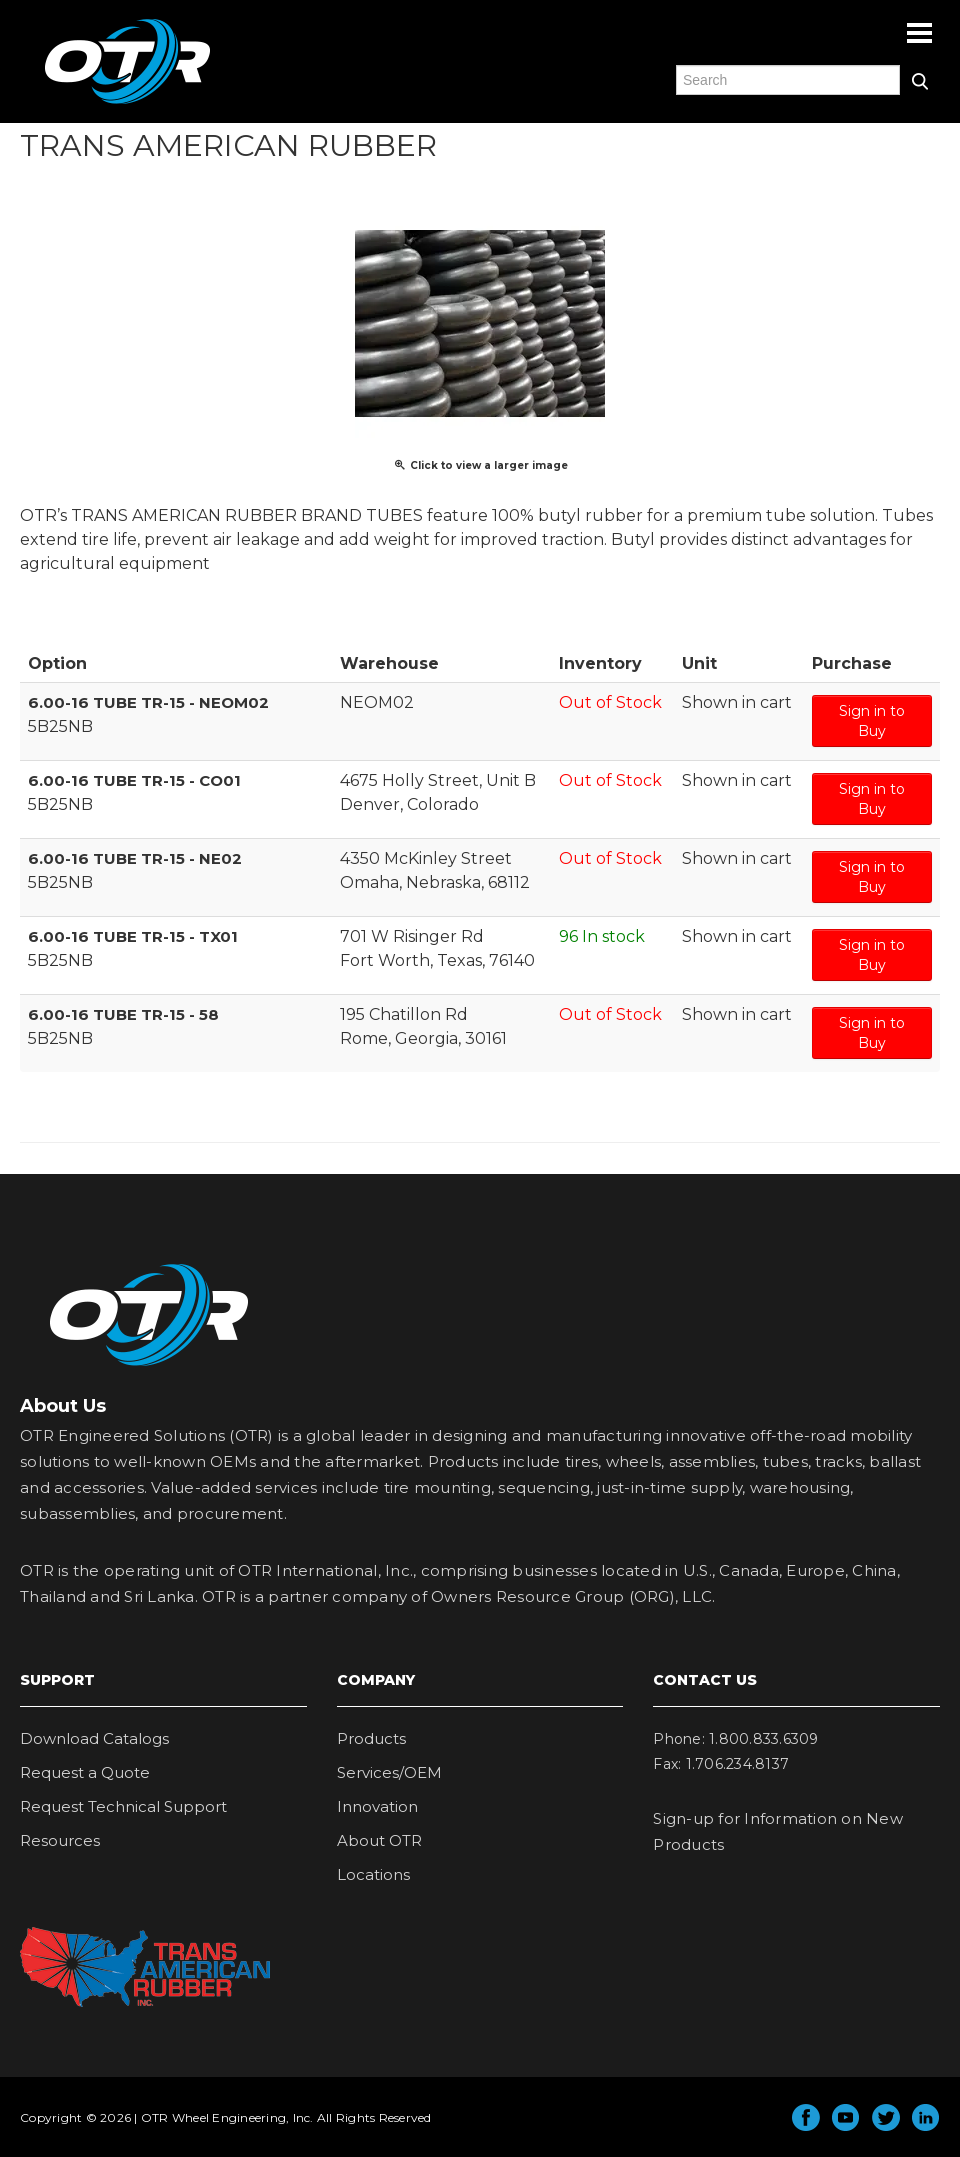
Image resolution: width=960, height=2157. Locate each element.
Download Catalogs (94, 1738)
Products (371, 1738)
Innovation (377, 1806)
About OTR (379, 1840)
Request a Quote (85, 1772)
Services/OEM (389, 1772)
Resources (60, 1840)
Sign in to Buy (872, 721)
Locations (373, 1874)
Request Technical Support (123, 1806)
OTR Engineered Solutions (127, 103)
